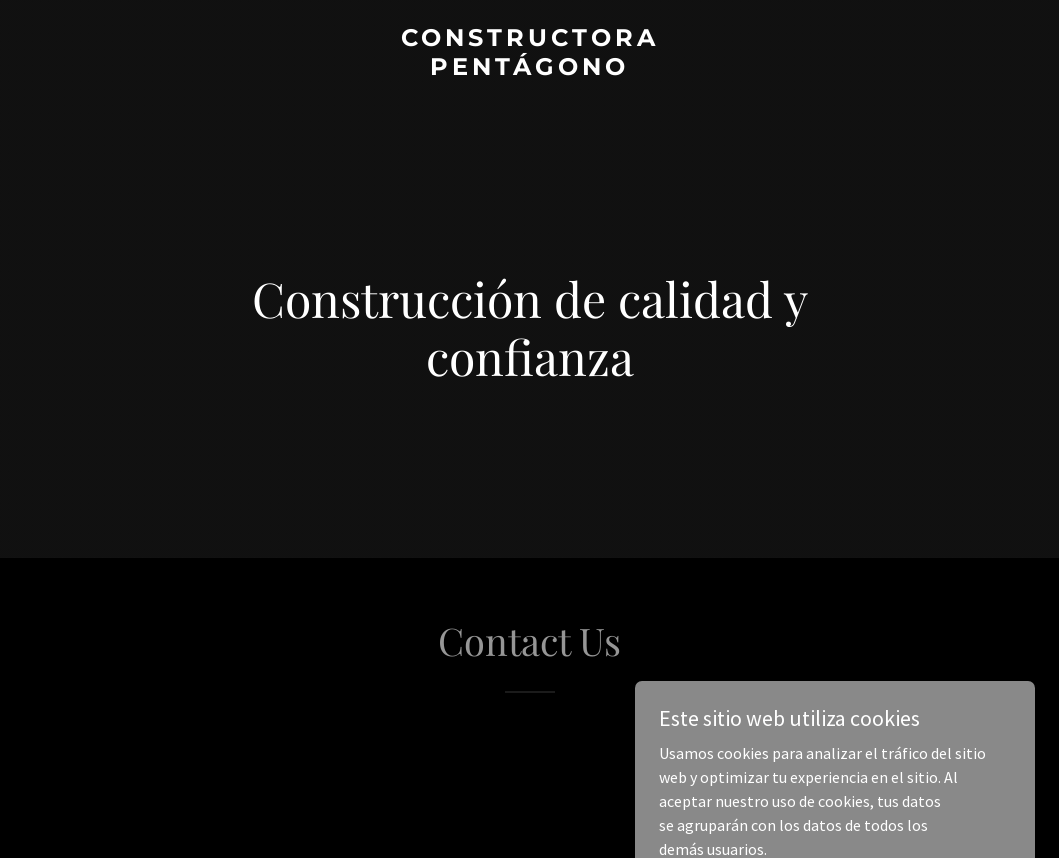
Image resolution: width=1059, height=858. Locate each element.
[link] (530, 69)
